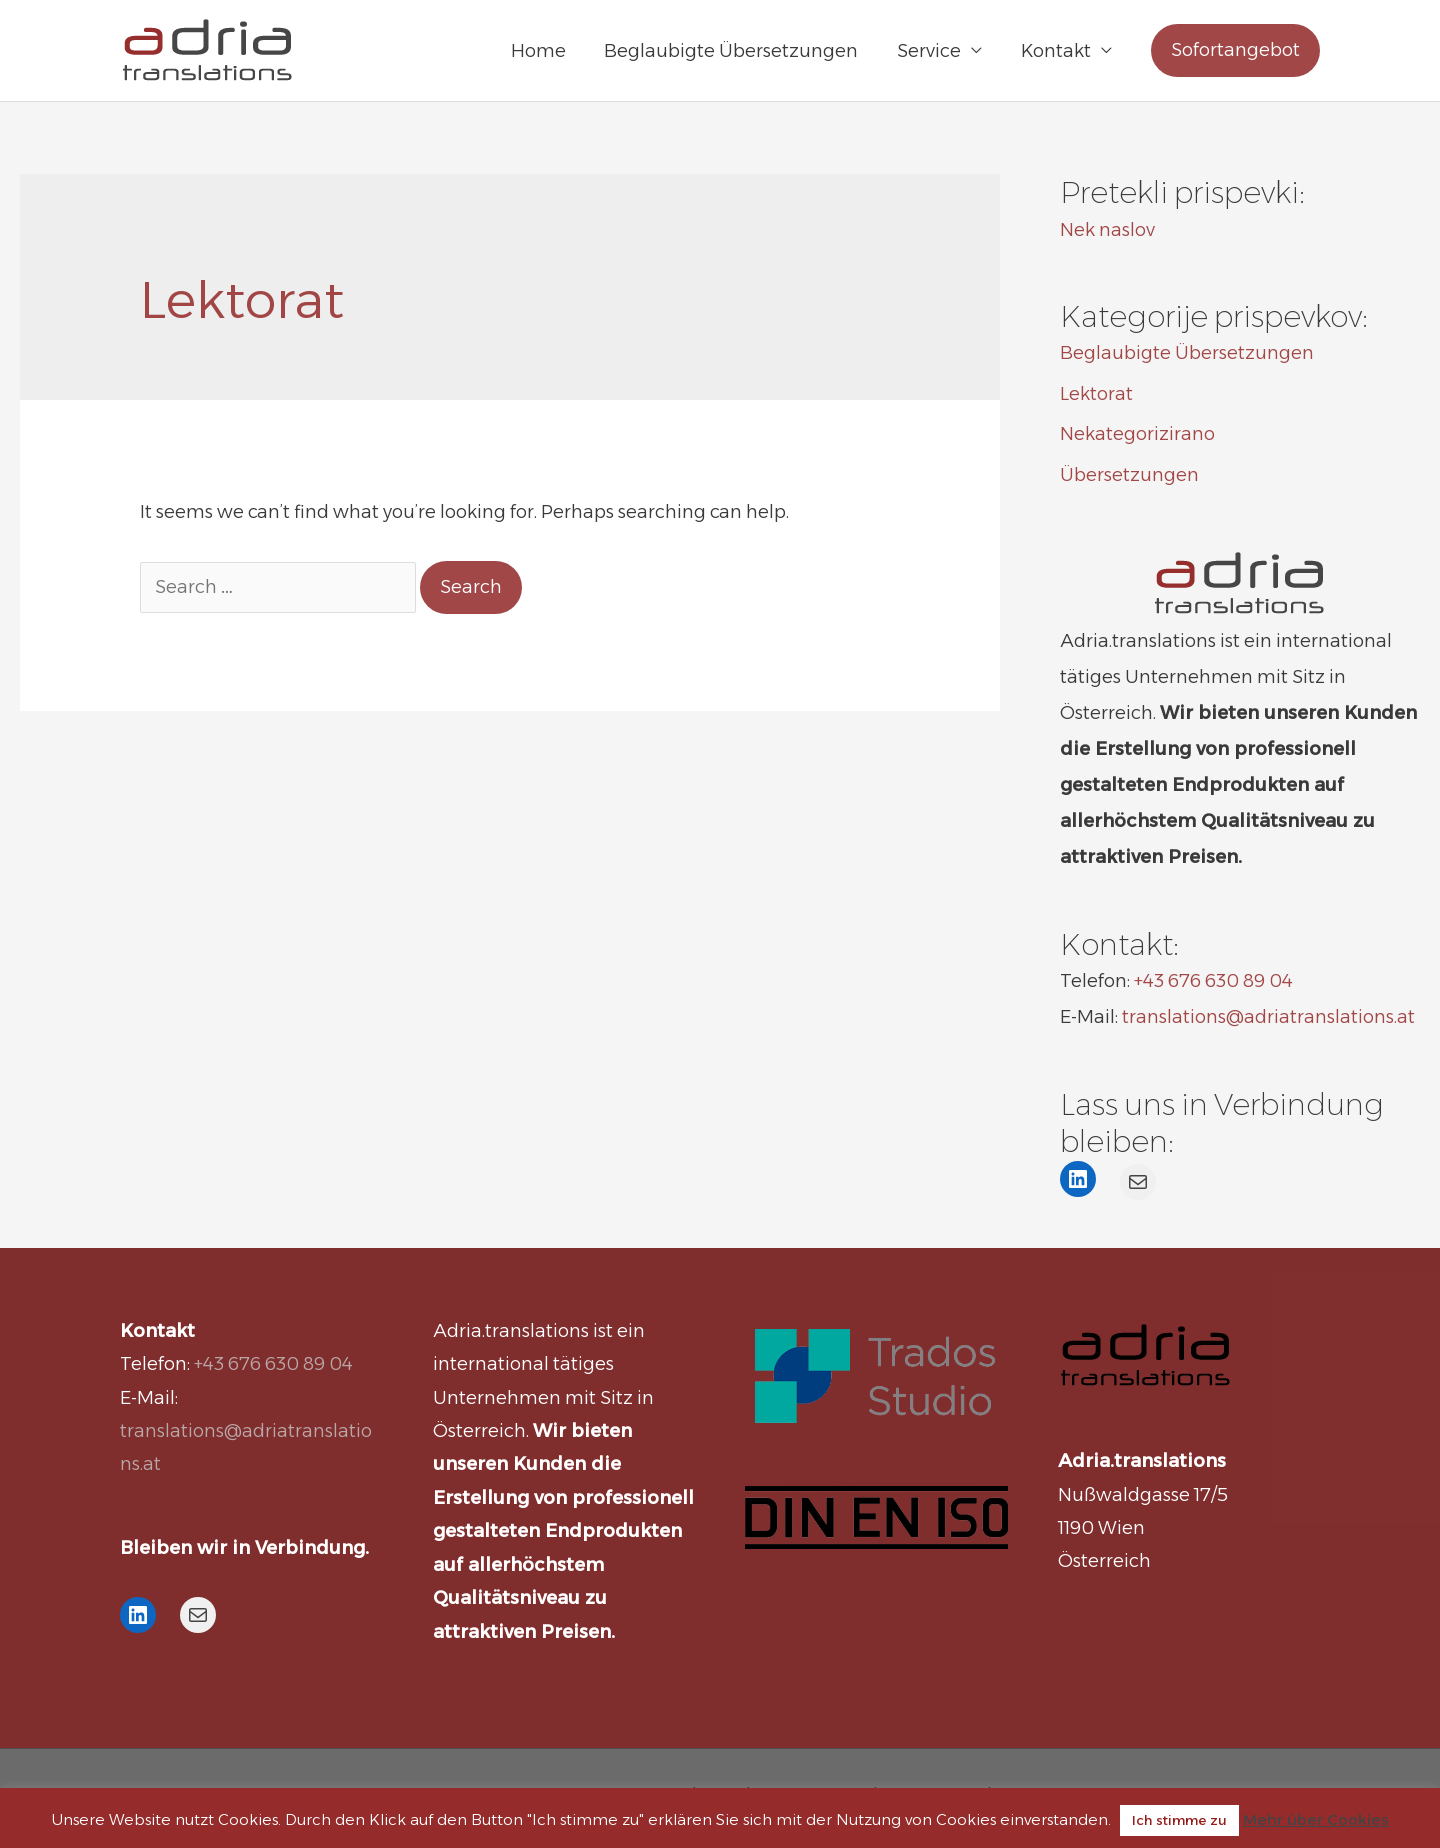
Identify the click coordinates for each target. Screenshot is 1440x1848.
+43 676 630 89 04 (1213, 981)
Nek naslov (1107, 230)
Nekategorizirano (1137, 434)
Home (547, 51)
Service (933, 51)
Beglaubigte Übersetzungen (738, 51)
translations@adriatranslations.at (1268, 1017)
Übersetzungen (1129, 475)
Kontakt (1057, 51)
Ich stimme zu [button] (1179, 1820)
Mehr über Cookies (1316, 1819)
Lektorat (1096, 394)
